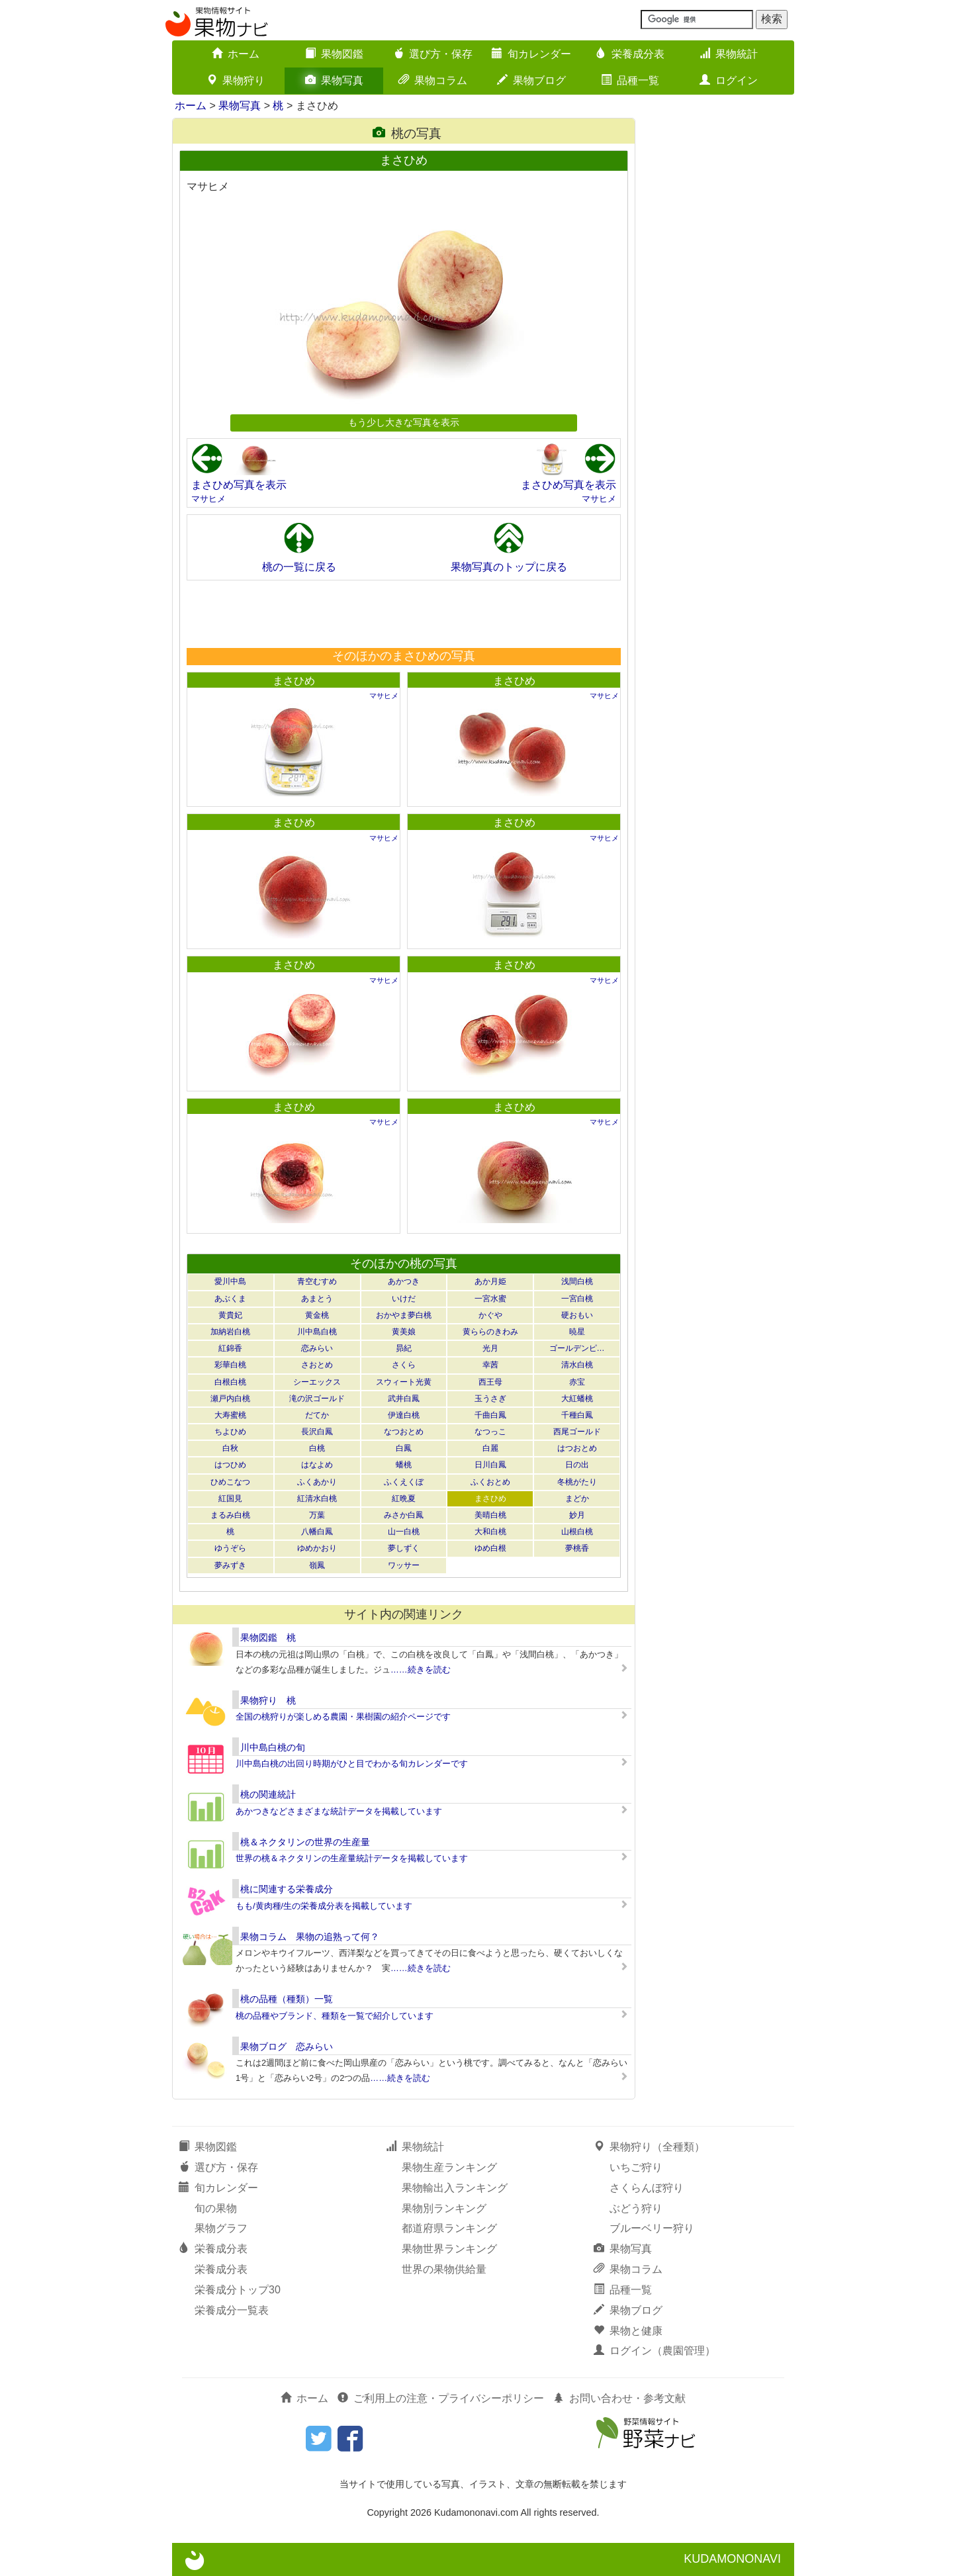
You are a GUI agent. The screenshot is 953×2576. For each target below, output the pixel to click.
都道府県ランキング (449, 2228)
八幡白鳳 (317, 1531)
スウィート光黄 (403, 1382)
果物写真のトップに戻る (509, 567)
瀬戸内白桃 (230, 1398)
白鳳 (404, 1448)
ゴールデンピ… (577, 1348)
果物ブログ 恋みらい (286, 2046)
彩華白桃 (230, 1364)
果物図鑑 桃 (268, 1637)
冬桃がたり (577, 1482)
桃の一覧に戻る (299, 567)
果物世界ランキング (449, 2248)
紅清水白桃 (317, 1498)
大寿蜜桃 (230, 1415)
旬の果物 (216, 2208)
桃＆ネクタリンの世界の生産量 (305, 1842)
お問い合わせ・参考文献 (619, 2398)
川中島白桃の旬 (272, 1747)
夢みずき (230, 1565)
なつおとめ (404, 1431)
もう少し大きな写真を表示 (403, 422)
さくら (404, 1364)
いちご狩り (636, 2167)
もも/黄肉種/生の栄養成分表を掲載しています (324, 1906)
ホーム (235, 54)
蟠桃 (404, 1464)
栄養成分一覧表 (232, 2310)
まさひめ (294, 680)
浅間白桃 (577, 1281)
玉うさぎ (490, 1398)
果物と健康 (628, 2330)
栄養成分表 (630, 54)
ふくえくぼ (404, 1482)
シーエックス (317, 1382)
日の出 (577, 1464)
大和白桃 (490, 1531)
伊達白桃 (404, 1415)
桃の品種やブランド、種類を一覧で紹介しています (334, 2016)
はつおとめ (577, 1448)
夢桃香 (577, 1548)
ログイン (729, 80)
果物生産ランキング (449, 2167)
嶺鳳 (317, 1565)
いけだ (404, 1298)
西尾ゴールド (577, 1431)
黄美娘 (404, 1331)
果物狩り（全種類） (649, 2146)
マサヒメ (208, 499)
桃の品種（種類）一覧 (286, 1999)
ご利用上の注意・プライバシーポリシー (441, 2398)
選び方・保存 (433, 54)
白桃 (317, 1448)
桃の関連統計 (268, 1794)
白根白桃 (230, 1382)
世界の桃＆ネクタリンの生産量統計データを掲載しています (352, 1858)
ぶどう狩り (636, 2208)
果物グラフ (221, 2228)
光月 (490, 1348)
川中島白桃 (317, 1331)
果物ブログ (531, 80)
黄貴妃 (230, 1315)
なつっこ (490, 1431)
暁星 (577, 1331)
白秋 (230, 1448)
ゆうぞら (230, 1548)
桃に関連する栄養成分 (286, 1889)
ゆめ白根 (490, 1548)
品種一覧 (630, 80)
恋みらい (317, 1348)
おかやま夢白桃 (403, 1315)
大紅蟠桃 (577, 1398)
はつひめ (230, 1464)
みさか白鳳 (404, 1515)
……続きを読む (420, 1670)
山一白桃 (404, 1531)
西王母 (490, 1382)
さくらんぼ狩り (647, 2187)
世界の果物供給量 (444, 2269)
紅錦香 (230, 1348)
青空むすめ (317, 1281)
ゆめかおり (317, 1548)
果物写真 (334, 80)
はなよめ (317, 1464)
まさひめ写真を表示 (239, 484)
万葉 (317, 1515)
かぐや (490, 1315)
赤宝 (577, 1382)
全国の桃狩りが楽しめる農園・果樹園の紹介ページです (343, 1717)
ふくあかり (317, 1482)
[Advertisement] (403, 613)
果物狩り (235, 80)
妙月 (577, 1515)
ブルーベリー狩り (652, 2228)
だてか (317, 1415)
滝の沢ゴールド (317, 1398)
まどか (577, 1498)
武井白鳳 (404, 1398)
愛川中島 (230, 1281)
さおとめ (317, 1364)
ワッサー (404, 1565)
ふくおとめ (490, 1482)
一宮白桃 (577, 1298)
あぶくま (230, 1298)
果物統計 (729, 54)
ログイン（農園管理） (654, 2350)
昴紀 (404, 1348)
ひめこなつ (230, 1482)
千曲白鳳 (490, 1415)
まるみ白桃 (230, 1515)
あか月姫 (490, 1281)
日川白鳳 (490, 1464)
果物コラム (432, 80)
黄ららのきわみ (490, 1331)
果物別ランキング (444, 2208)
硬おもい (577, 1315)
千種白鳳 (577, 1415)
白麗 (490, 1448)
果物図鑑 (334, 54)
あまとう (317, 1298)
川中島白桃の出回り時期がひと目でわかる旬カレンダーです (352, 1764)
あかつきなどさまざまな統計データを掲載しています (339, 1811)
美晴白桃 (490, 1515)
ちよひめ (230, 1431)
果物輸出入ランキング (455, 2187)
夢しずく (404, 1548)
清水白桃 (577, 1364)
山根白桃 (577, 1531)
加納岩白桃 (230, 1331)
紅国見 (230, 1498)
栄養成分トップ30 (238, 2289)
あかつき (404, 1281)
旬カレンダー (531, 54)
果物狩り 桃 (268, 1700)
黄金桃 (317, 1315)
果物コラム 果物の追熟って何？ (309, 1936)
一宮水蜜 (490, 1298)
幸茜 (490, 1364)
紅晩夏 (404, 1498)
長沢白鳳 (317, 1431)
